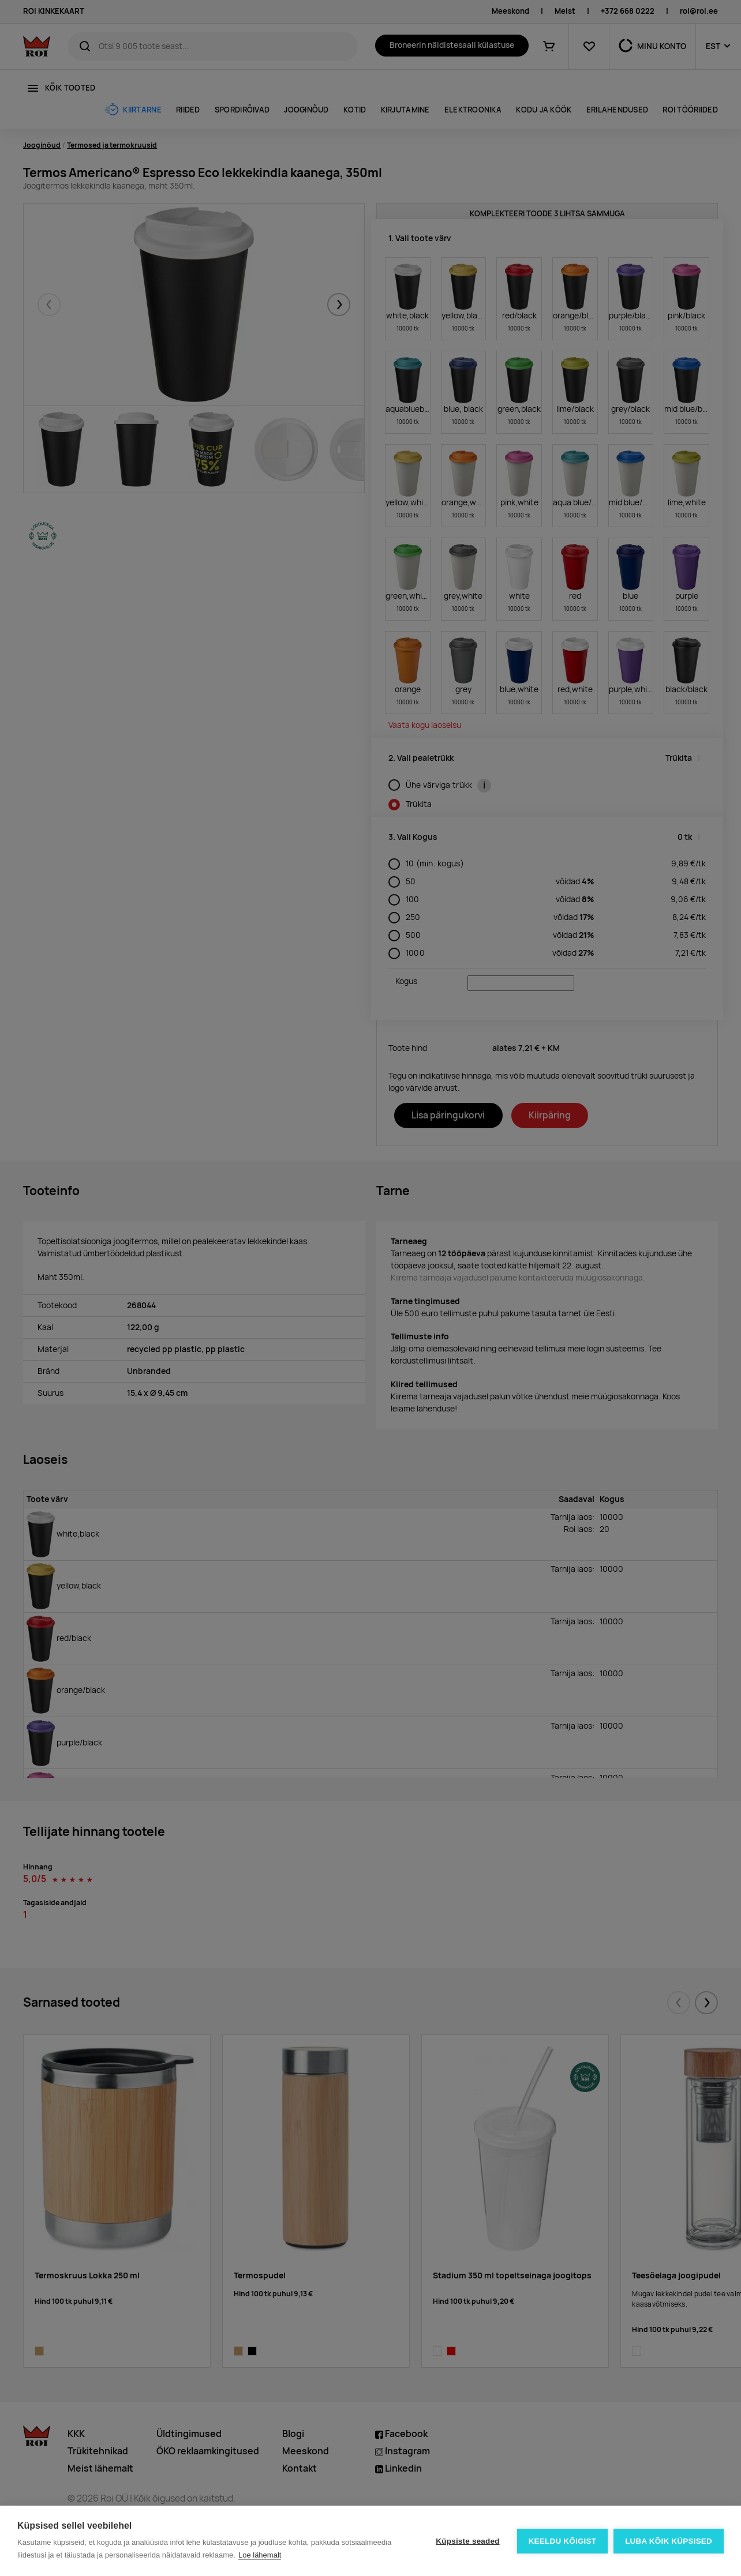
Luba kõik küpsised (668, 2541)
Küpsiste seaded (467, 2541)
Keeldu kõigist (563, 2541)
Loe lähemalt (259, 2555)
